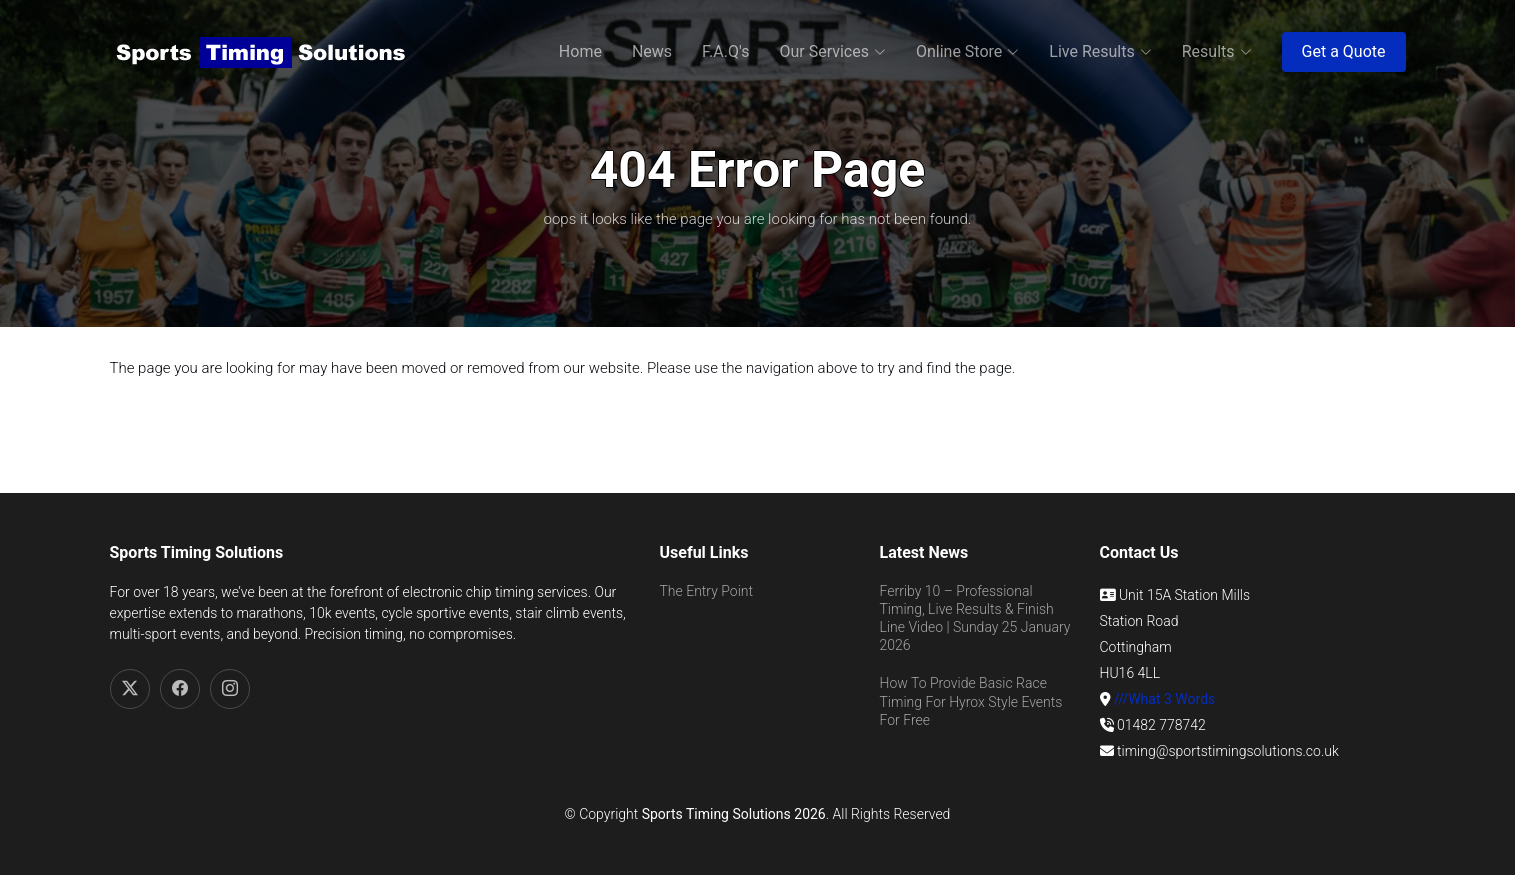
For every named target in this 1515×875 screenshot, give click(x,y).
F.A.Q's (725, 51)
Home (580, 51)
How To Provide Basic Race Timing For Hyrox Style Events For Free (971, 701)
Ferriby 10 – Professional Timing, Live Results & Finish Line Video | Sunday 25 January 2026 (975, 618)
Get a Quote (1344, 51)
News (652, 51)
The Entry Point (706, 591)
